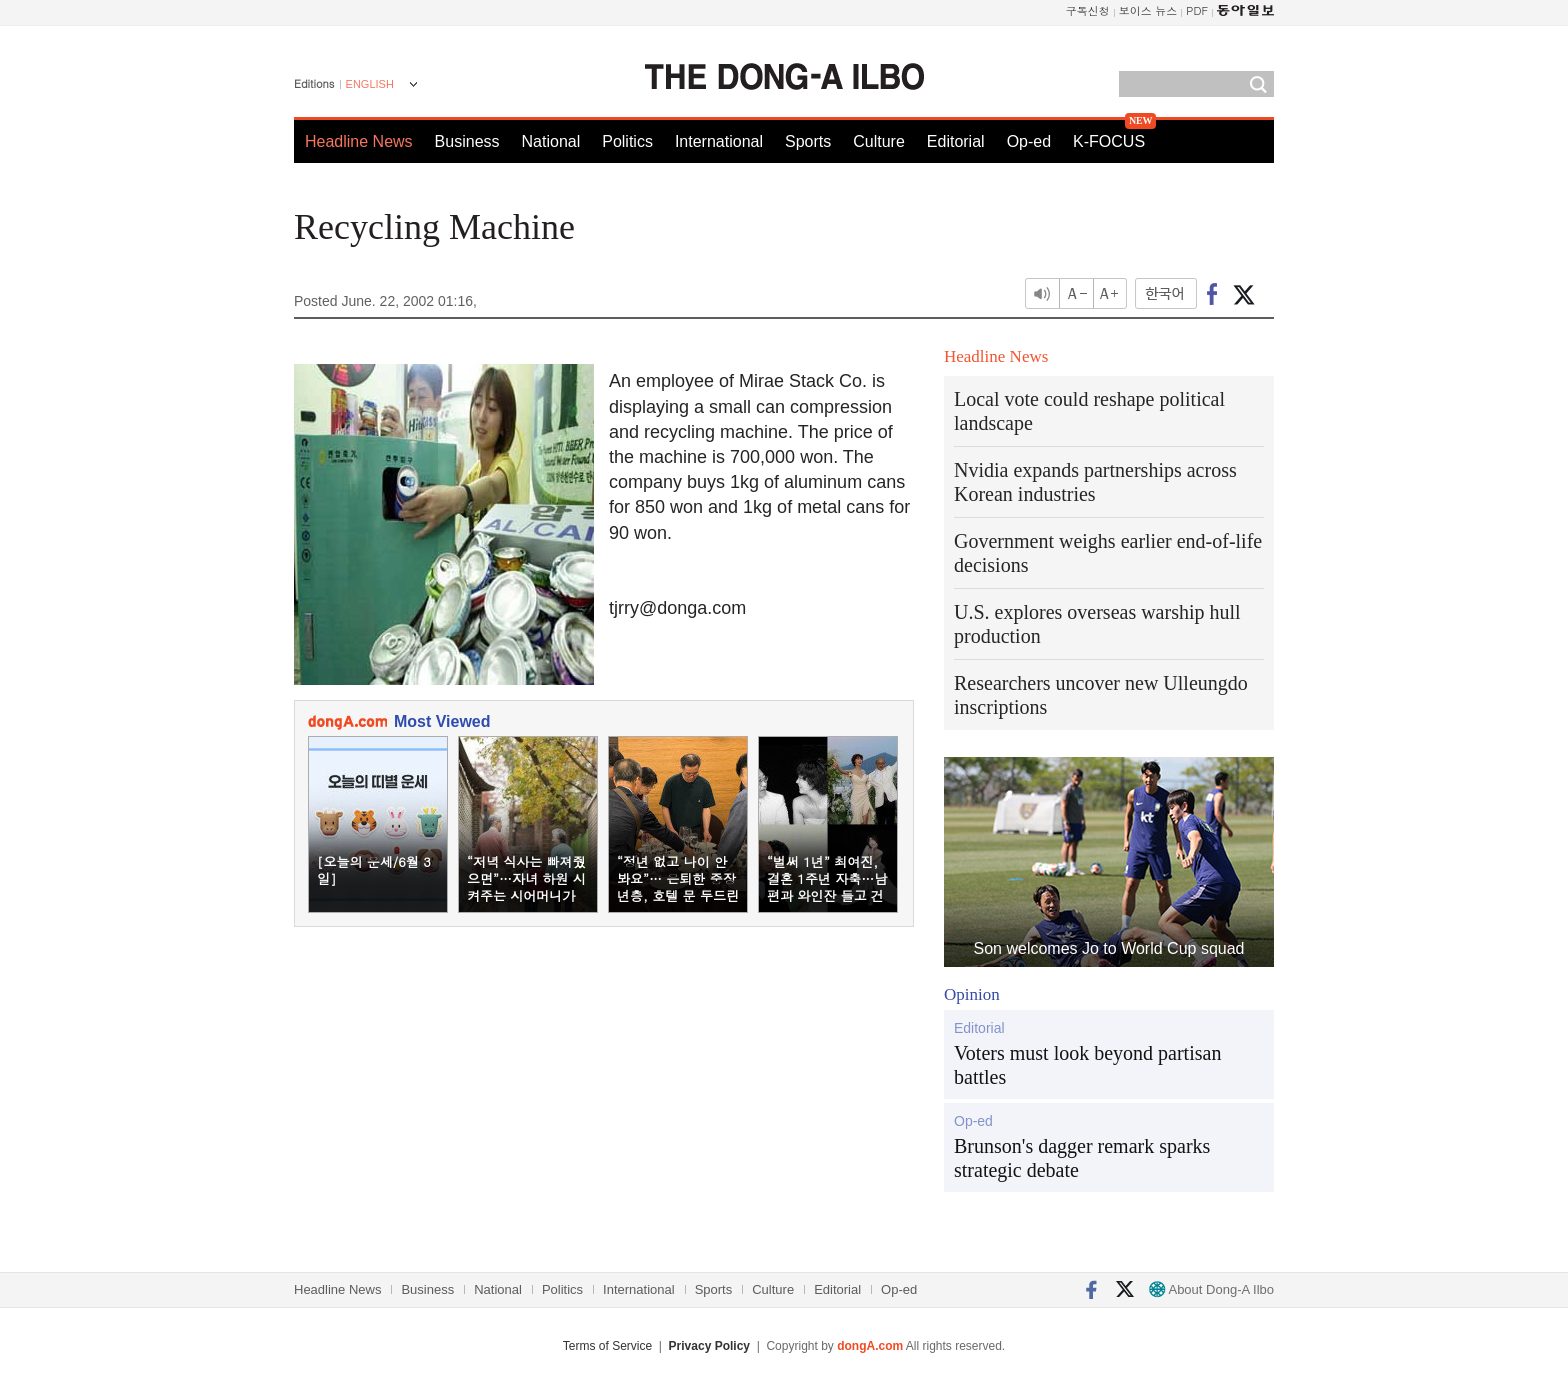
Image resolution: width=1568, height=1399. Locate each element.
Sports (808, 141)
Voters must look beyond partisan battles (1087, 1065)
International (719, 141)
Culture (879, 141)
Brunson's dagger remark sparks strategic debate (1082, 1158)
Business (467, 141)
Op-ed (1029, 141)
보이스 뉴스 (1148, 10)
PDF (1197, 10)
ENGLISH (370, 84)
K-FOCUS (1109, 141)
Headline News (359, 141)
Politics (627, 141)
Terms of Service (607, 1346)
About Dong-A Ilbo (1211, 1289)
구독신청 (1088, 10)
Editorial (956, 141)
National (551, 141)
